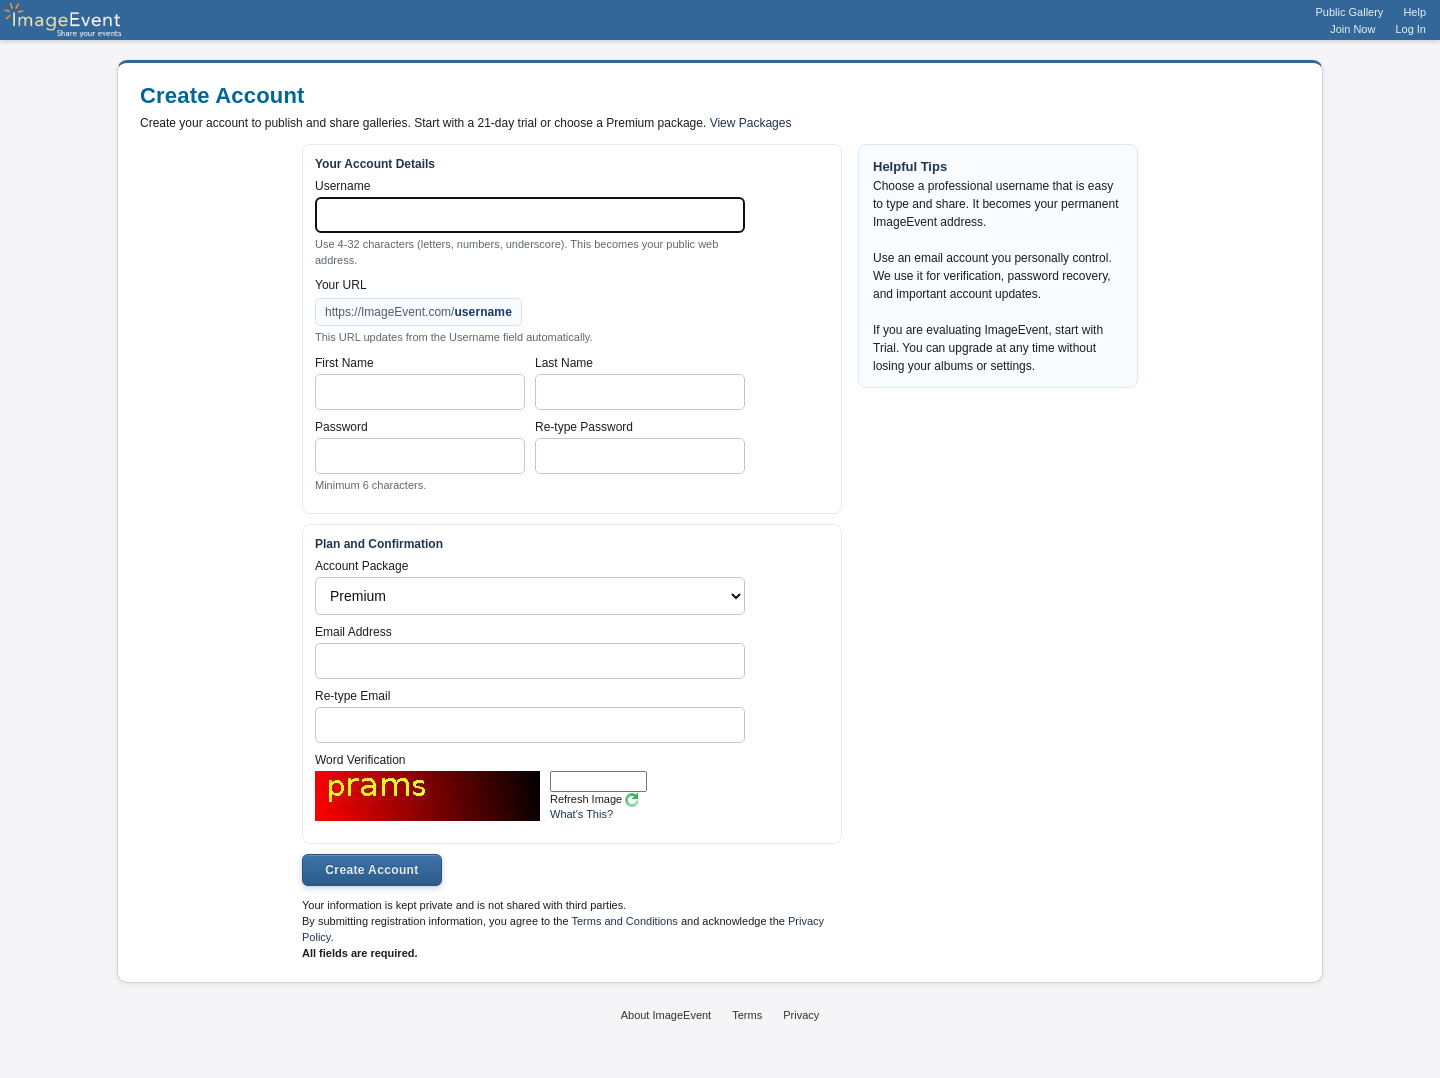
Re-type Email (352, 696)
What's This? (581, 814)
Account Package (361, 566)
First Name (344, 363)
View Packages (751, 123)
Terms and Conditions (624, 921)
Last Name (564, 363)
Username (342, 186)
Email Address (353, 632)
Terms (747, 1015)
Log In (1410, 29)
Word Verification (360, 760)
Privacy (801, 1015)
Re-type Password (584, 427)
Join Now (1352, 29)
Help (1414, 12)
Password (341, 427)
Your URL (341, 285)
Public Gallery (1350, 12)
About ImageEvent (666, 1015)
